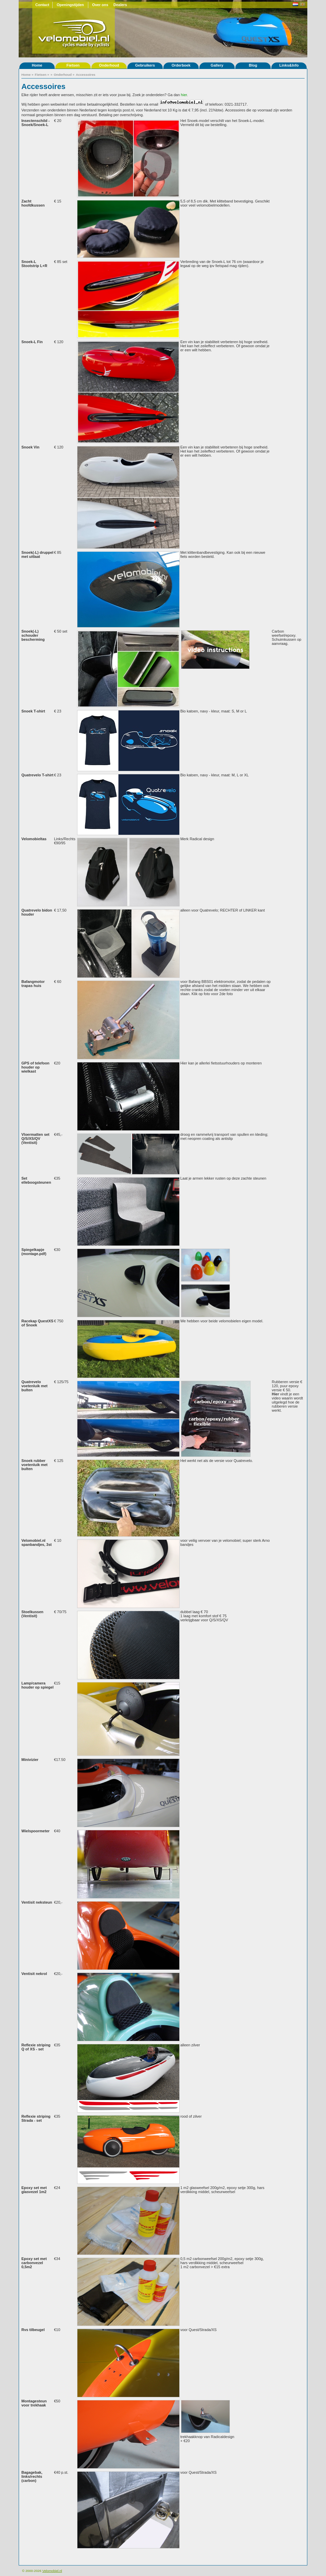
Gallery (217, 65)
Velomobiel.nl (52, 2571)
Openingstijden (70, 5)
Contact (42, 5)
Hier (275, 1394)
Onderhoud (109, 65)
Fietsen (73, 65)
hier (184, 95)
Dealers (120, 5)
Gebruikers (145, 65)
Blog (253, 65)
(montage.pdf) (33, 1254)
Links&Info (289, 65)
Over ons (100, 5)
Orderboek (181, 65)
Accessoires (85, 74)
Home (37, 65)
